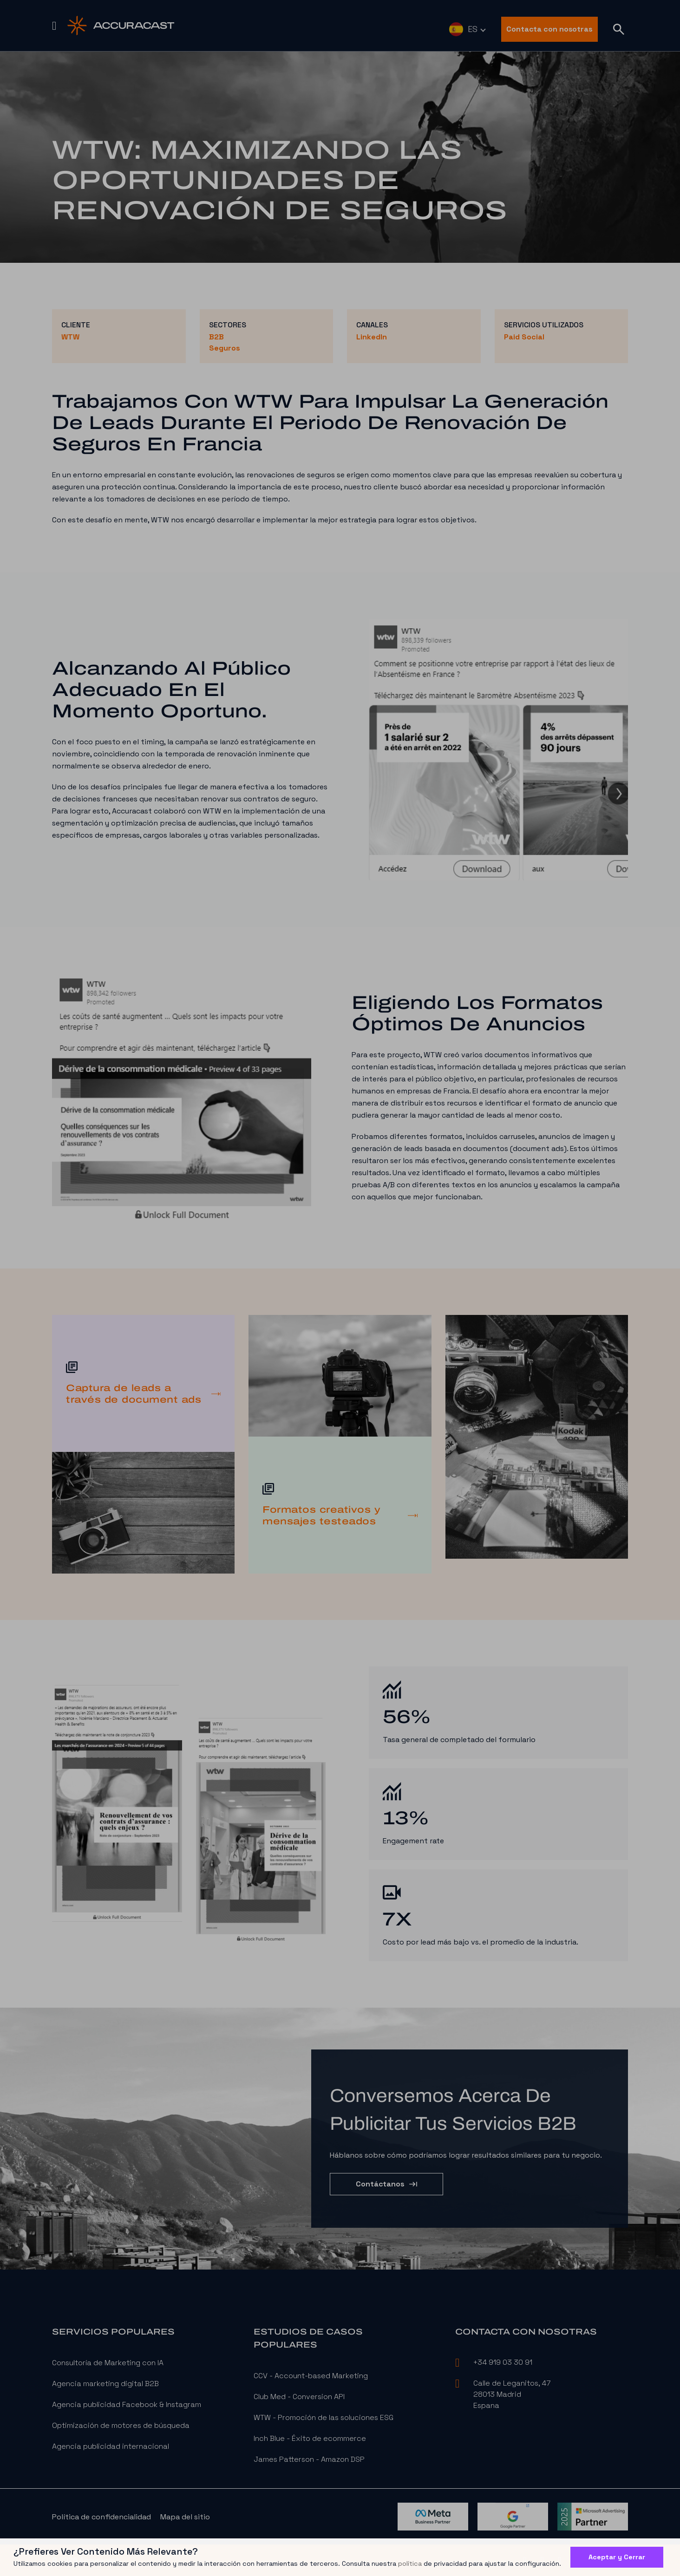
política (410, 2563)
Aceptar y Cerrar (616, 2557)
